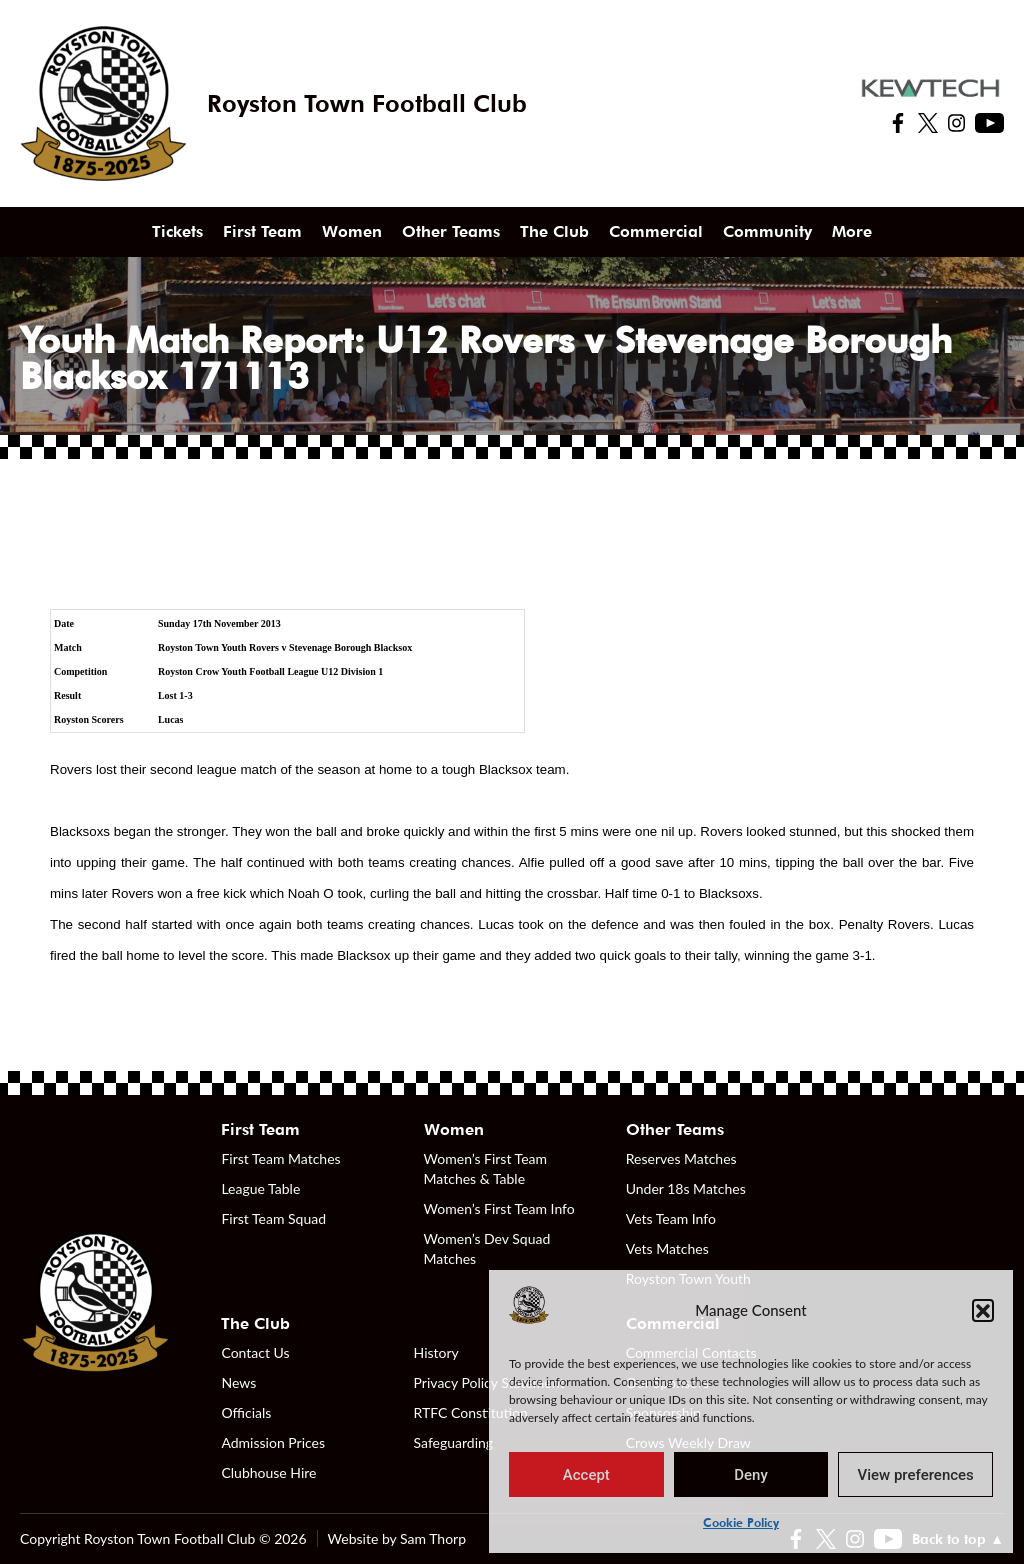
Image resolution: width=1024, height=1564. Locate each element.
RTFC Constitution (471, 1412)
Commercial (656, 231)
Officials (246, 1412)
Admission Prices (273, 1442)
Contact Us (255, 1352)
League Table (260, 1188)
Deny (751, 1475)
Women (352, 231)
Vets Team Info (671, 1218)
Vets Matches (667, 1248)
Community (767, 231)
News (238, 1382)
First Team (262, 231)
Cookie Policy (741, 1522)
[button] (983, 1310)
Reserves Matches (681, 1158)
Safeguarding (454, 1442)
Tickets (177, 231)
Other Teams (451, 231)
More (852, 231)
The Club (554, 231)
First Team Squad (273, 1218)
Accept (586, 1475)
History (436, 1352)
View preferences (916, 1475)
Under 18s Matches (686, 1188)
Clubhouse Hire (268, 1472)
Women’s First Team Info (499, 1208)
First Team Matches (280, 1158)
